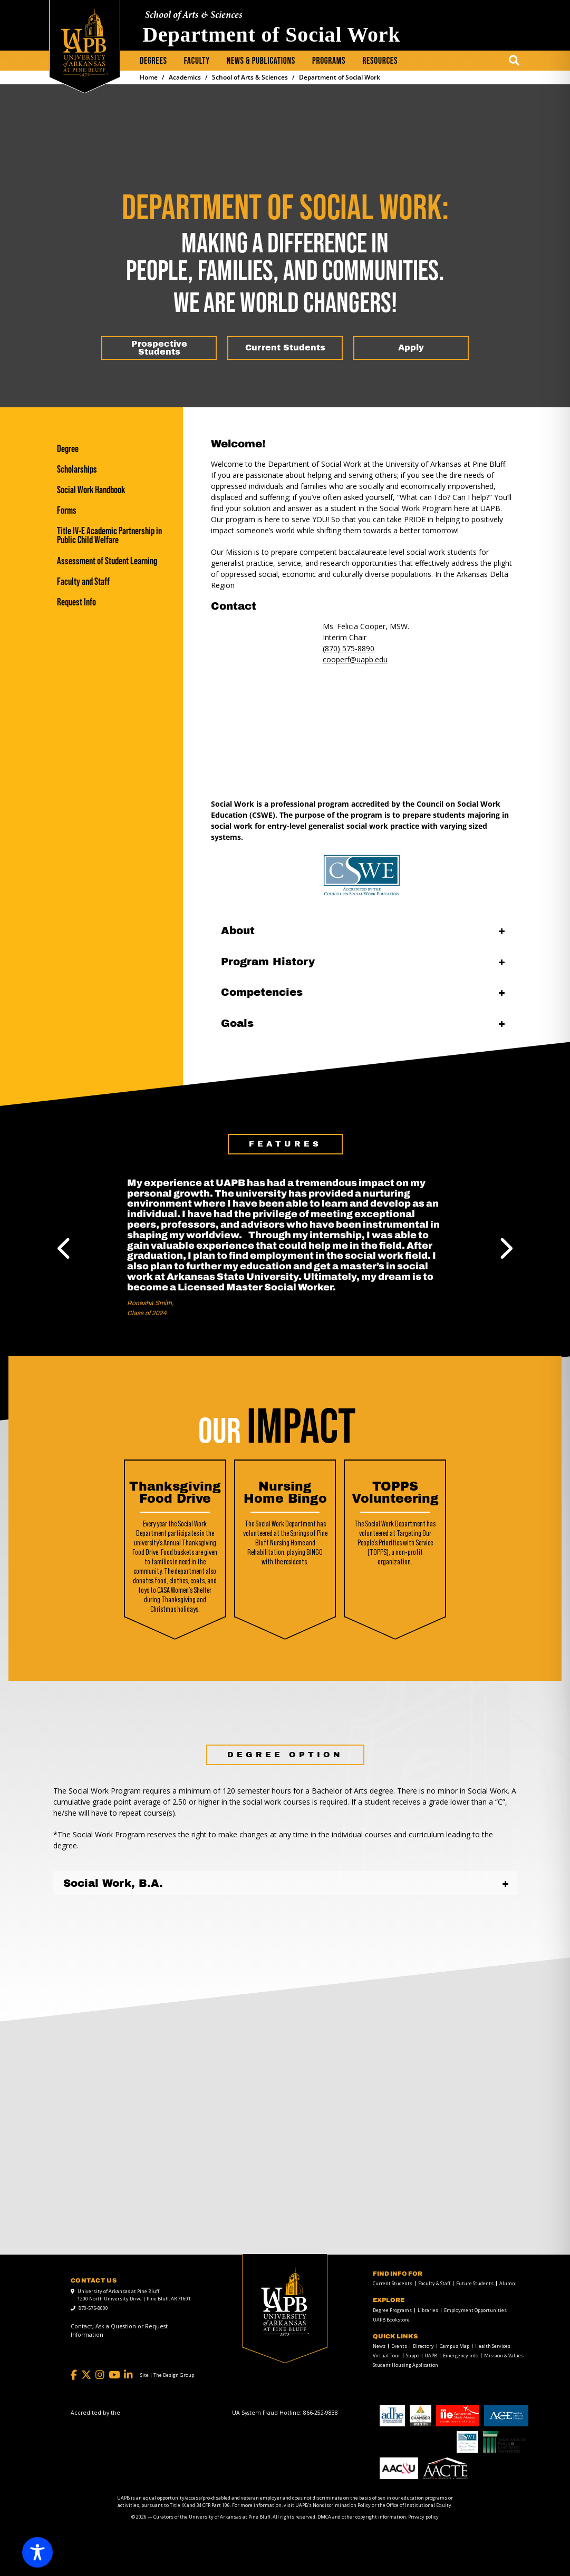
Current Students (392, 2283)
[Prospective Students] (159, 348)
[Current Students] (285, 348)
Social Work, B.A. (113, 1883)
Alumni (508, 2283)
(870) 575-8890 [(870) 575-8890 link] (348, 648)
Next (505, 1248)
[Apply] (411, 348)
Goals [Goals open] (237, 1023)
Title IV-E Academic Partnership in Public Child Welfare (109, 535)
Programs (328, 60)
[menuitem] (153, 61)
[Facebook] (74, 2375)
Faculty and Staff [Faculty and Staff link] (83, 581)
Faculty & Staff (434, 2283)
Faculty (197, 60)
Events (399, 2346)
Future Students (475, 2283)
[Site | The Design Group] (167, 2375)
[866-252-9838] (320, 2412)
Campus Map (454, 2346)
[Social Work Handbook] (114, 489)
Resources (380, 60)
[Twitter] (86, 2375)
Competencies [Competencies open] (262, 992)
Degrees (153, 60)
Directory (423, 2346)
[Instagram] (99, 2375)
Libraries (428, 2310)
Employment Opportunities (475, 2310)
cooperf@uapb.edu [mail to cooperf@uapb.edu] (355, 659)
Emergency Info (460, 2355)
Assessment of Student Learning (107, 560)
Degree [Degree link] (68, 448)
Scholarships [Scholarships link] (77, 469)
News (379, 2346)
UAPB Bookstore (391, 2319)
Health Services (492, 2346)
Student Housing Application (405, 2365)
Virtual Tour (386, 2355)
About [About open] (238, 930)
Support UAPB (421, 2355)
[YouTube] (114, 2375)
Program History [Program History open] (268, 961)
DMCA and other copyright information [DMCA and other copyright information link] (361, 2516)
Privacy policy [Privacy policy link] (423, 2516)
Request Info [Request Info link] (76, 602)
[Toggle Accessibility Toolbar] (37, 2552)
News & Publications (261, 60)
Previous (64, 1248)
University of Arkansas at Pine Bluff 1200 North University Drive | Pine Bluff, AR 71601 (134, 2295)
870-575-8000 (93, 2308)
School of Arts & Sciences (194, 16)
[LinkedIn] (128, 2375)
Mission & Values (504, 2355)
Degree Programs (392, 2310)
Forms (66, 510)
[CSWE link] (362, 875)
